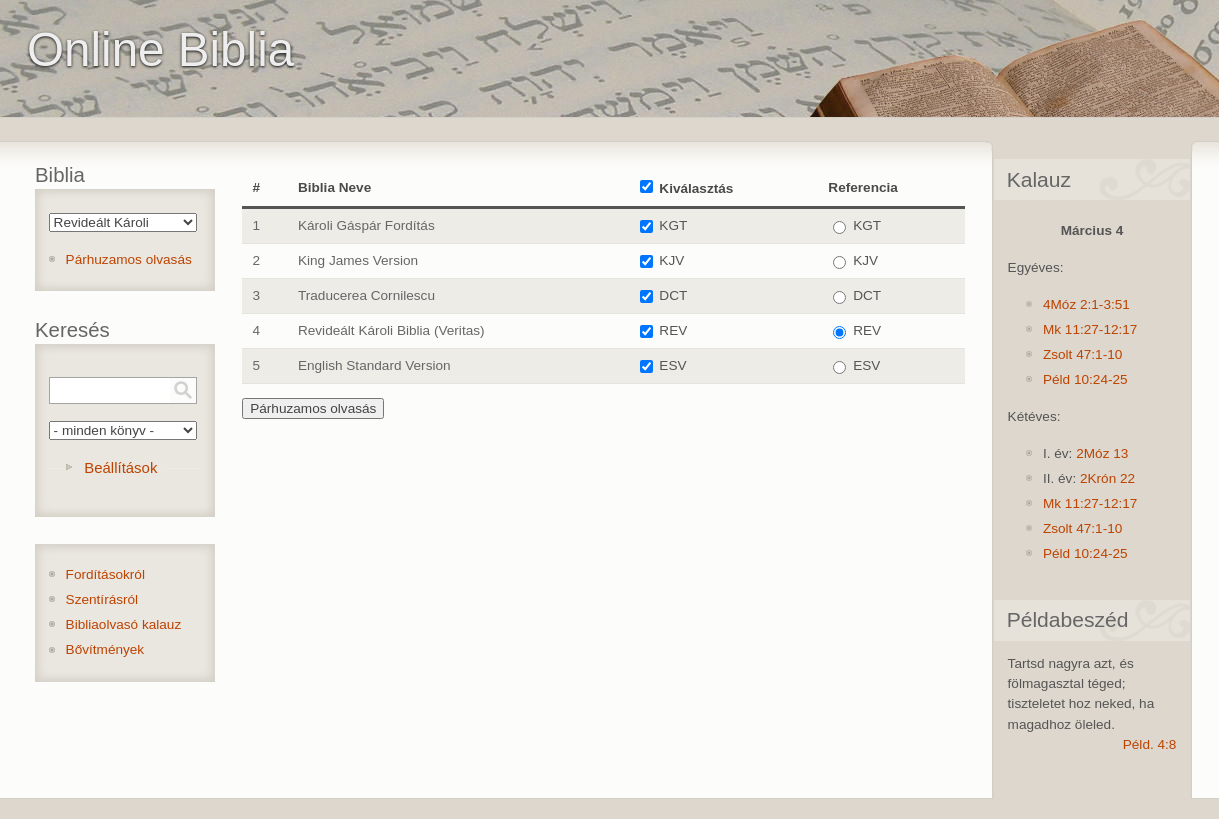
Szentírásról (102, 599)
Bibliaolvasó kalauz (124, 624)
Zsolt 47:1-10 (1082, 354)
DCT (673, 295)
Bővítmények (105, 649)
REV (673, 330)
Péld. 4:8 (1150, 744)
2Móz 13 (1102, 453)
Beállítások (120, 467)
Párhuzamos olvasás (129, 259)
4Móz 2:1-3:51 (1086, 304)
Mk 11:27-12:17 (1090, 329)
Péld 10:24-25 (1085, 379)
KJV (671, 260)
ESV (672, 365)
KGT (673, 225)
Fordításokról (105, 574)
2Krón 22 (1107, 478)
